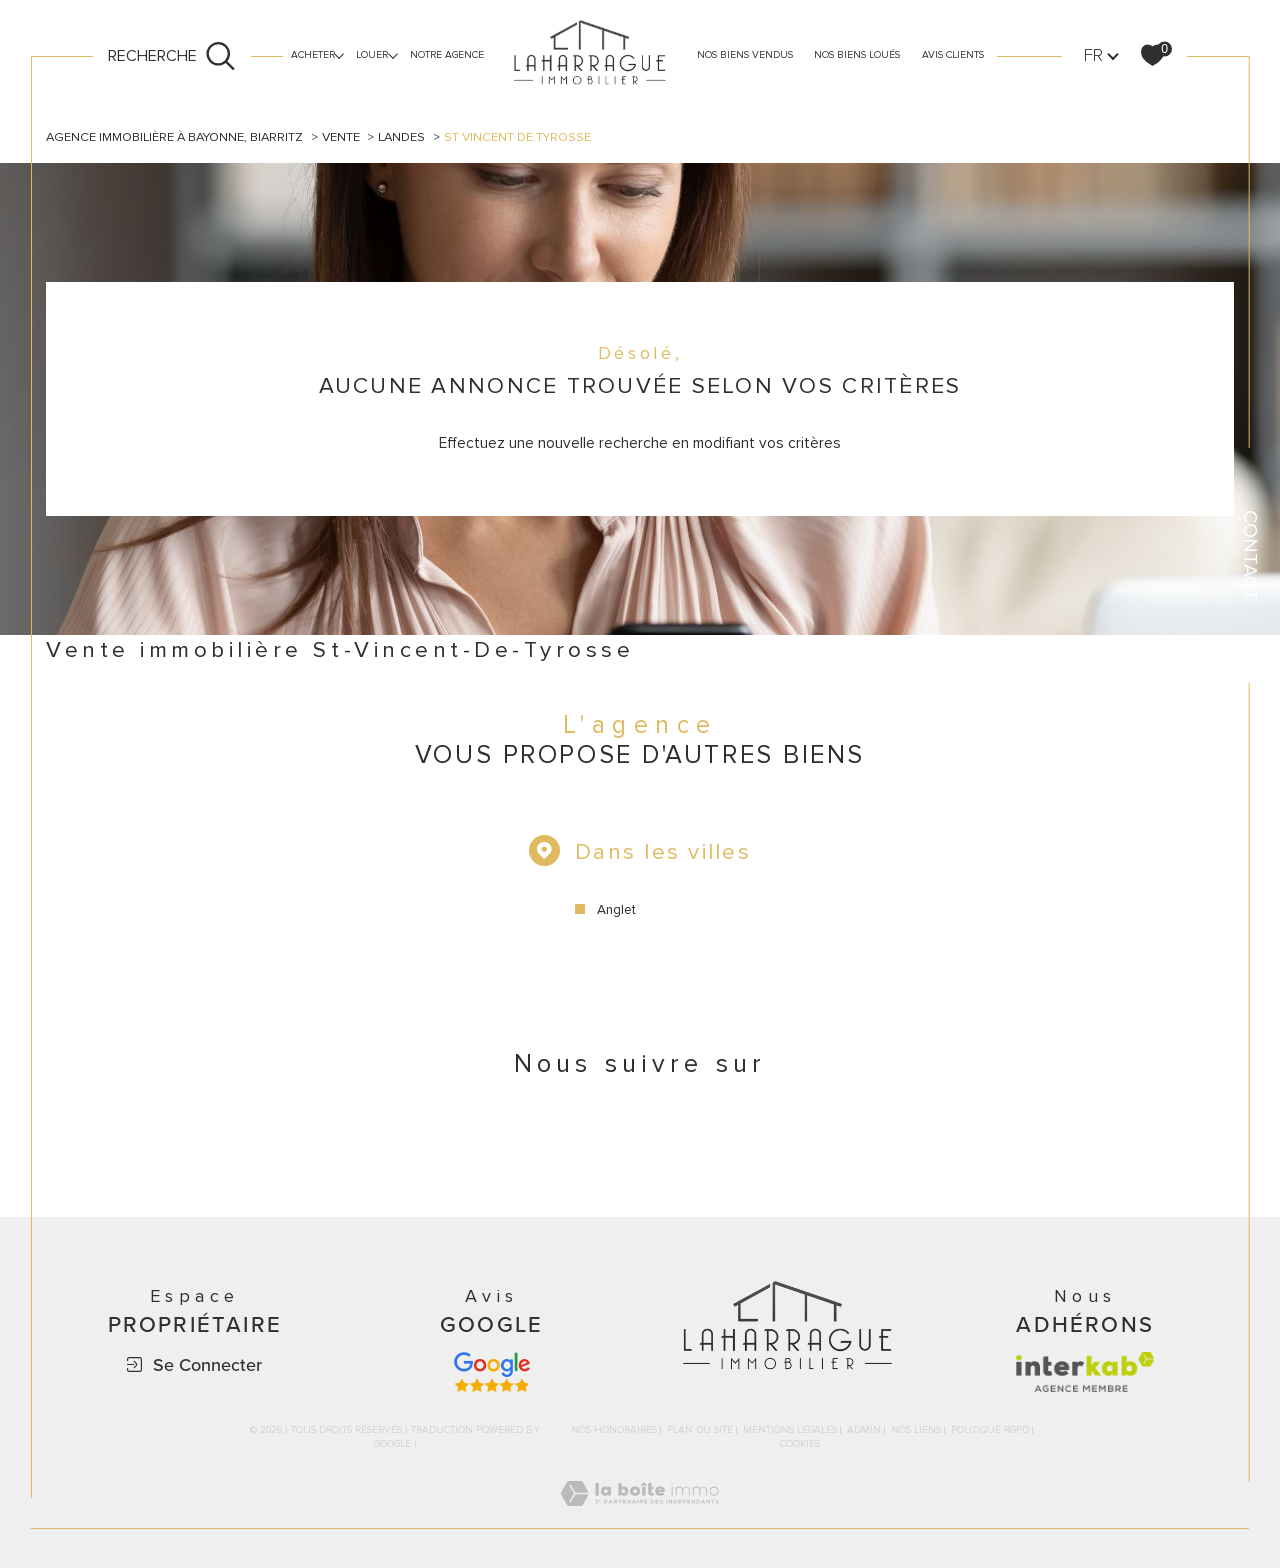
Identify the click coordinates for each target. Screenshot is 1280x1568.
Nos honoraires (614, 1432)
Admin (864, 1432)
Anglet (616, 911)
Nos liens (916, 1432)
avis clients (953, 55)
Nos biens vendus (745, 55)
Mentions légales (790, 1432)
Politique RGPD (990, 1432)
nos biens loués (857, 55)
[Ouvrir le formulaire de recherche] (172, 55)
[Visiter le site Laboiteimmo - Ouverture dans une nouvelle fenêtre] (639, 1519)
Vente (341, 137)
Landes (402, 137)
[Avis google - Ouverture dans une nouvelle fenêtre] (492, 1374)
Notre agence (447, 55)
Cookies (800, 1446)
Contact (1250, 555)
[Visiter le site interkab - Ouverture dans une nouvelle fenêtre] (1085, 1374)
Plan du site (700, 1432)
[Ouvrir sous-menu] (339, 54)
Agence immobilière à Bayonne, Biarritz (174, 137)
